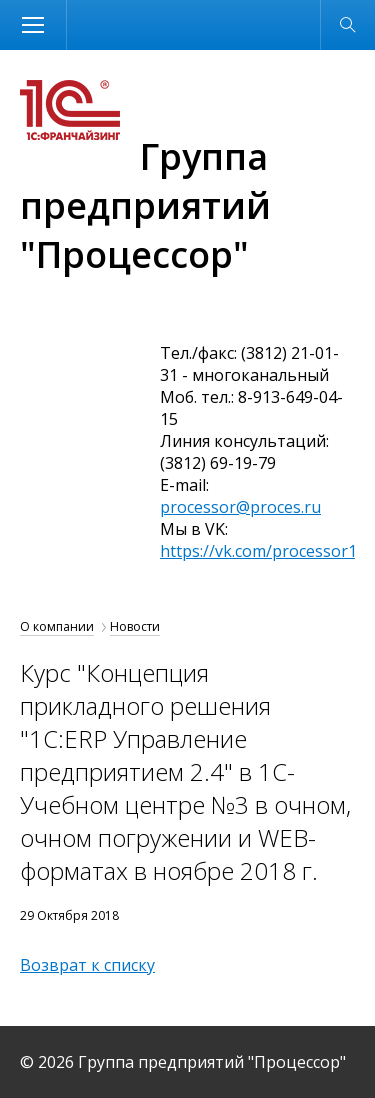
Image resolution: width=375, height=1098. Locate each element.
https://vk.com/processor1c (262, 551)
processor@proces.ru (240, 507)
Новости (135, 626)
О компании (57, 626)
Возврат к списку (87, 965)
